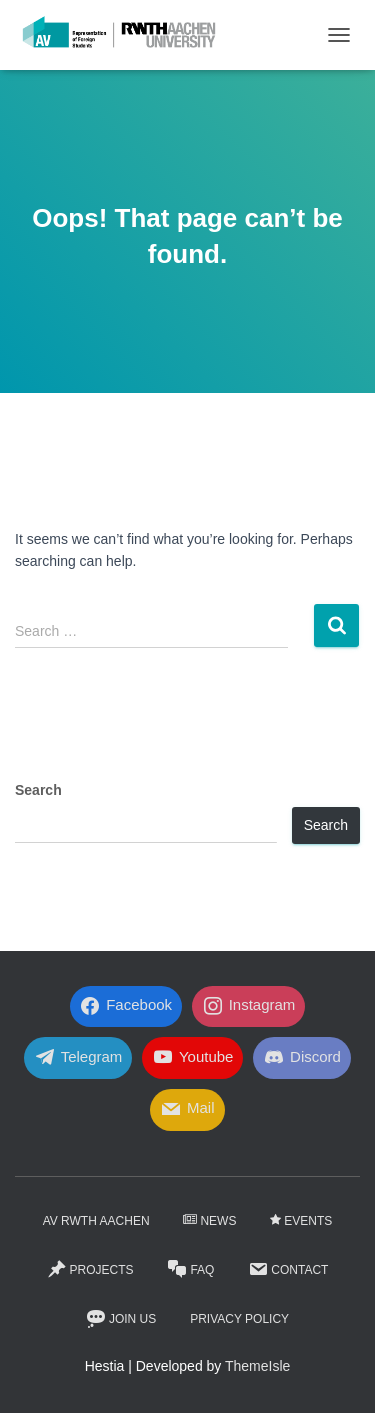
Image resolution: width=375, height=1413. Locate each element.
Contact (288, 1269)
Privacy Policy (239, 1319)
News (209, 1221)
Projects (90, 1269)
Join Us (121, 1319)
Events (301, 1221)
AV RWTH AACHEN (96, 1221)
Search (38, 790)
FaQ (190, 1269)
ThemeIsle (257, 1366)
